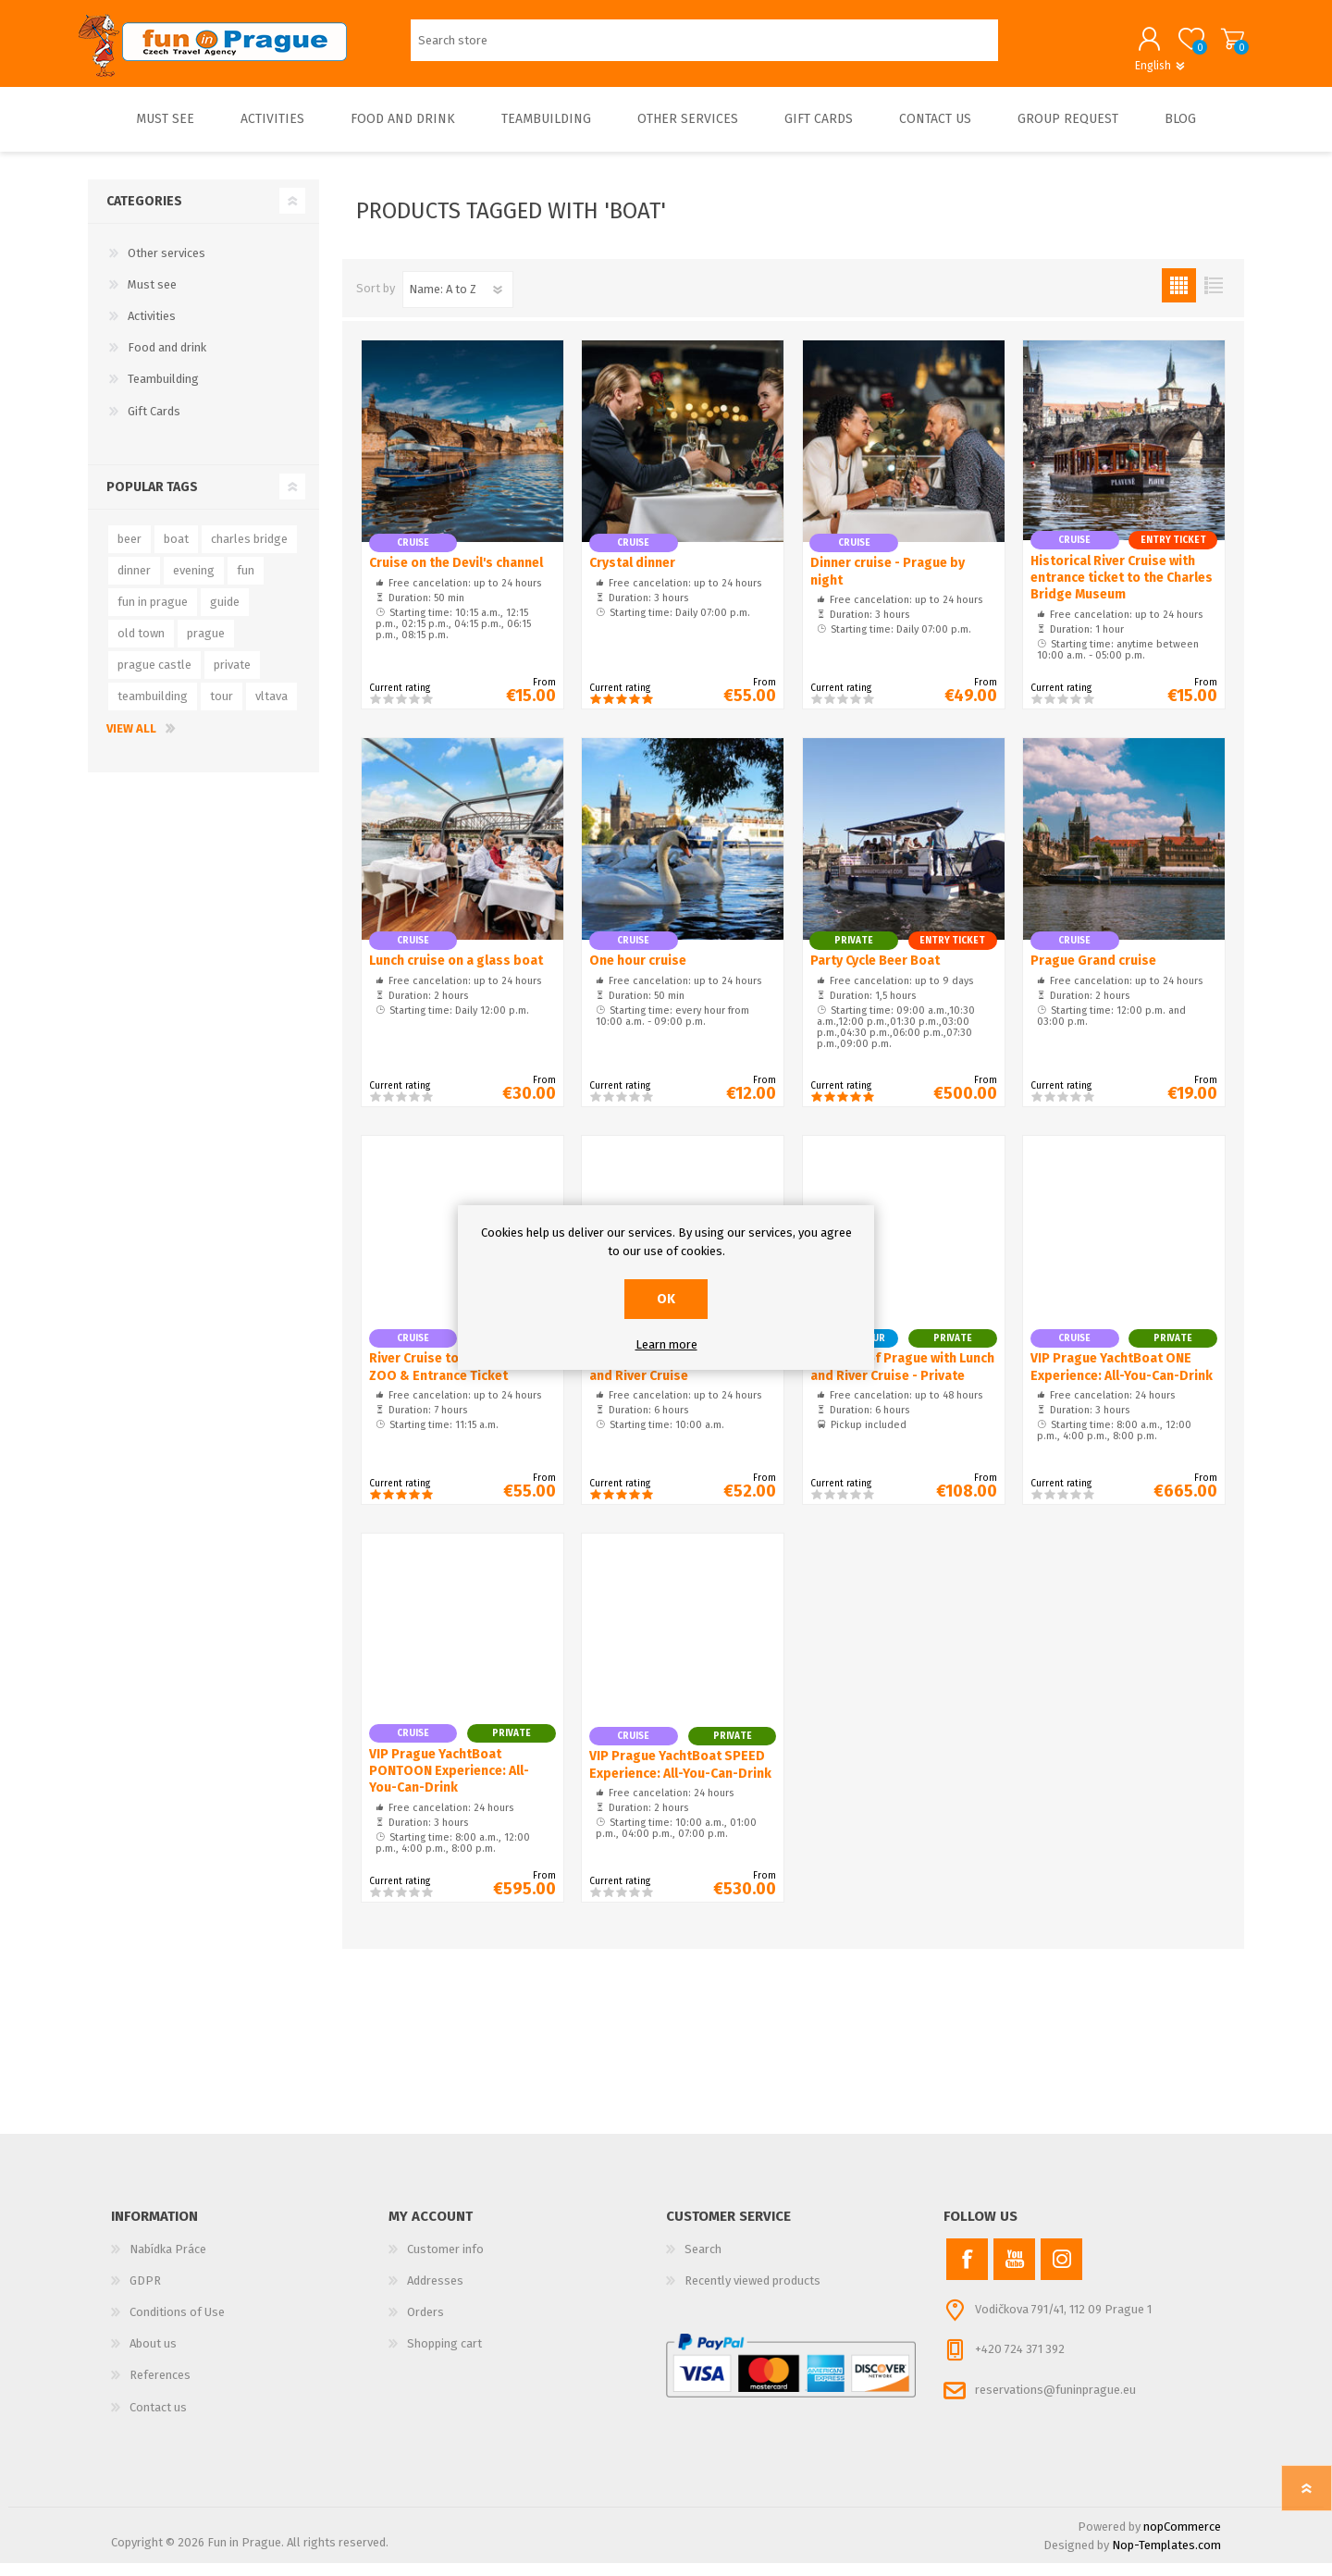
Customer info (445, 2262)
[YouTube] (1014, 2272)
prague (206, 646)
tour (221, 709)
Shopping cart (1223, 45)
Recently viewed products (752, 2293)
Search (703, 2262)
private (232, 677)
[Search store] (704, 47)
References (160, 2388)
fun (245, 583)
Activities (152, 329)
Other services (166, 266)
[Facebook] (967, 2272)
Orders (425, 2325)
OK (666, 1299)
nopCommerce (1182, 2539)
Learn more (666, 1344)
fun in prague (152, 615)
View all (131, 741)
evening (194, 583)
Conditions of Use (177, 2325)
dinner (134, 583)
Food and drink (167, 360)
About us (153, 2356)
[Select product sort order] (457, 302)
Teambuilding (163, 392)
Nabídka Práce (168, 2262)
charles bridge (249, 552)
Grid (1179, 298)
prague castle (154, 677)
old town (141, 646)
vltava (271, 709)
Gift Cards (154, 424)
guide (225, 615)
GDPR (145, 2293)
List (1213, 298)
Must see (152, 297)
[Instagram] (1061, 2272)
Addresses (435, 2293)
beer (129, 552)
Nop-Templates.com (1166, 2558)
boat (176, 552)
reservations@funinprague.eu (1055, 2403)
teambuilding (152, 709)
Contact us (158, 2420)
